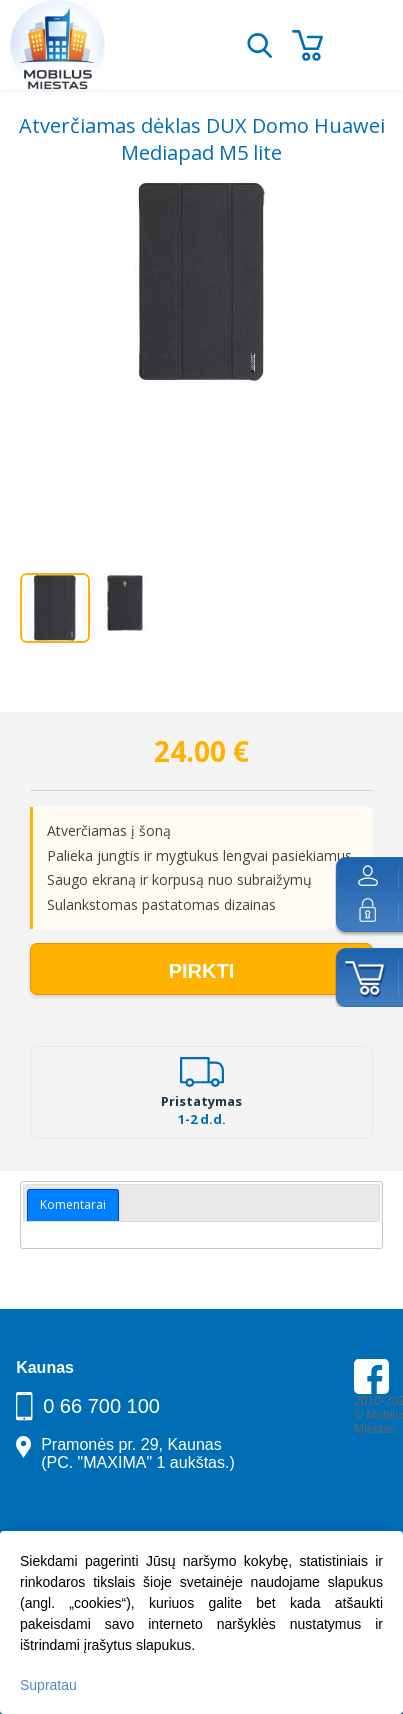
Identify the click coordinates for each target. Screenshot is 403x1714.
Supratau (48, 1685)
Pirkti (202, 971)
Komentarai (73, 1204)
